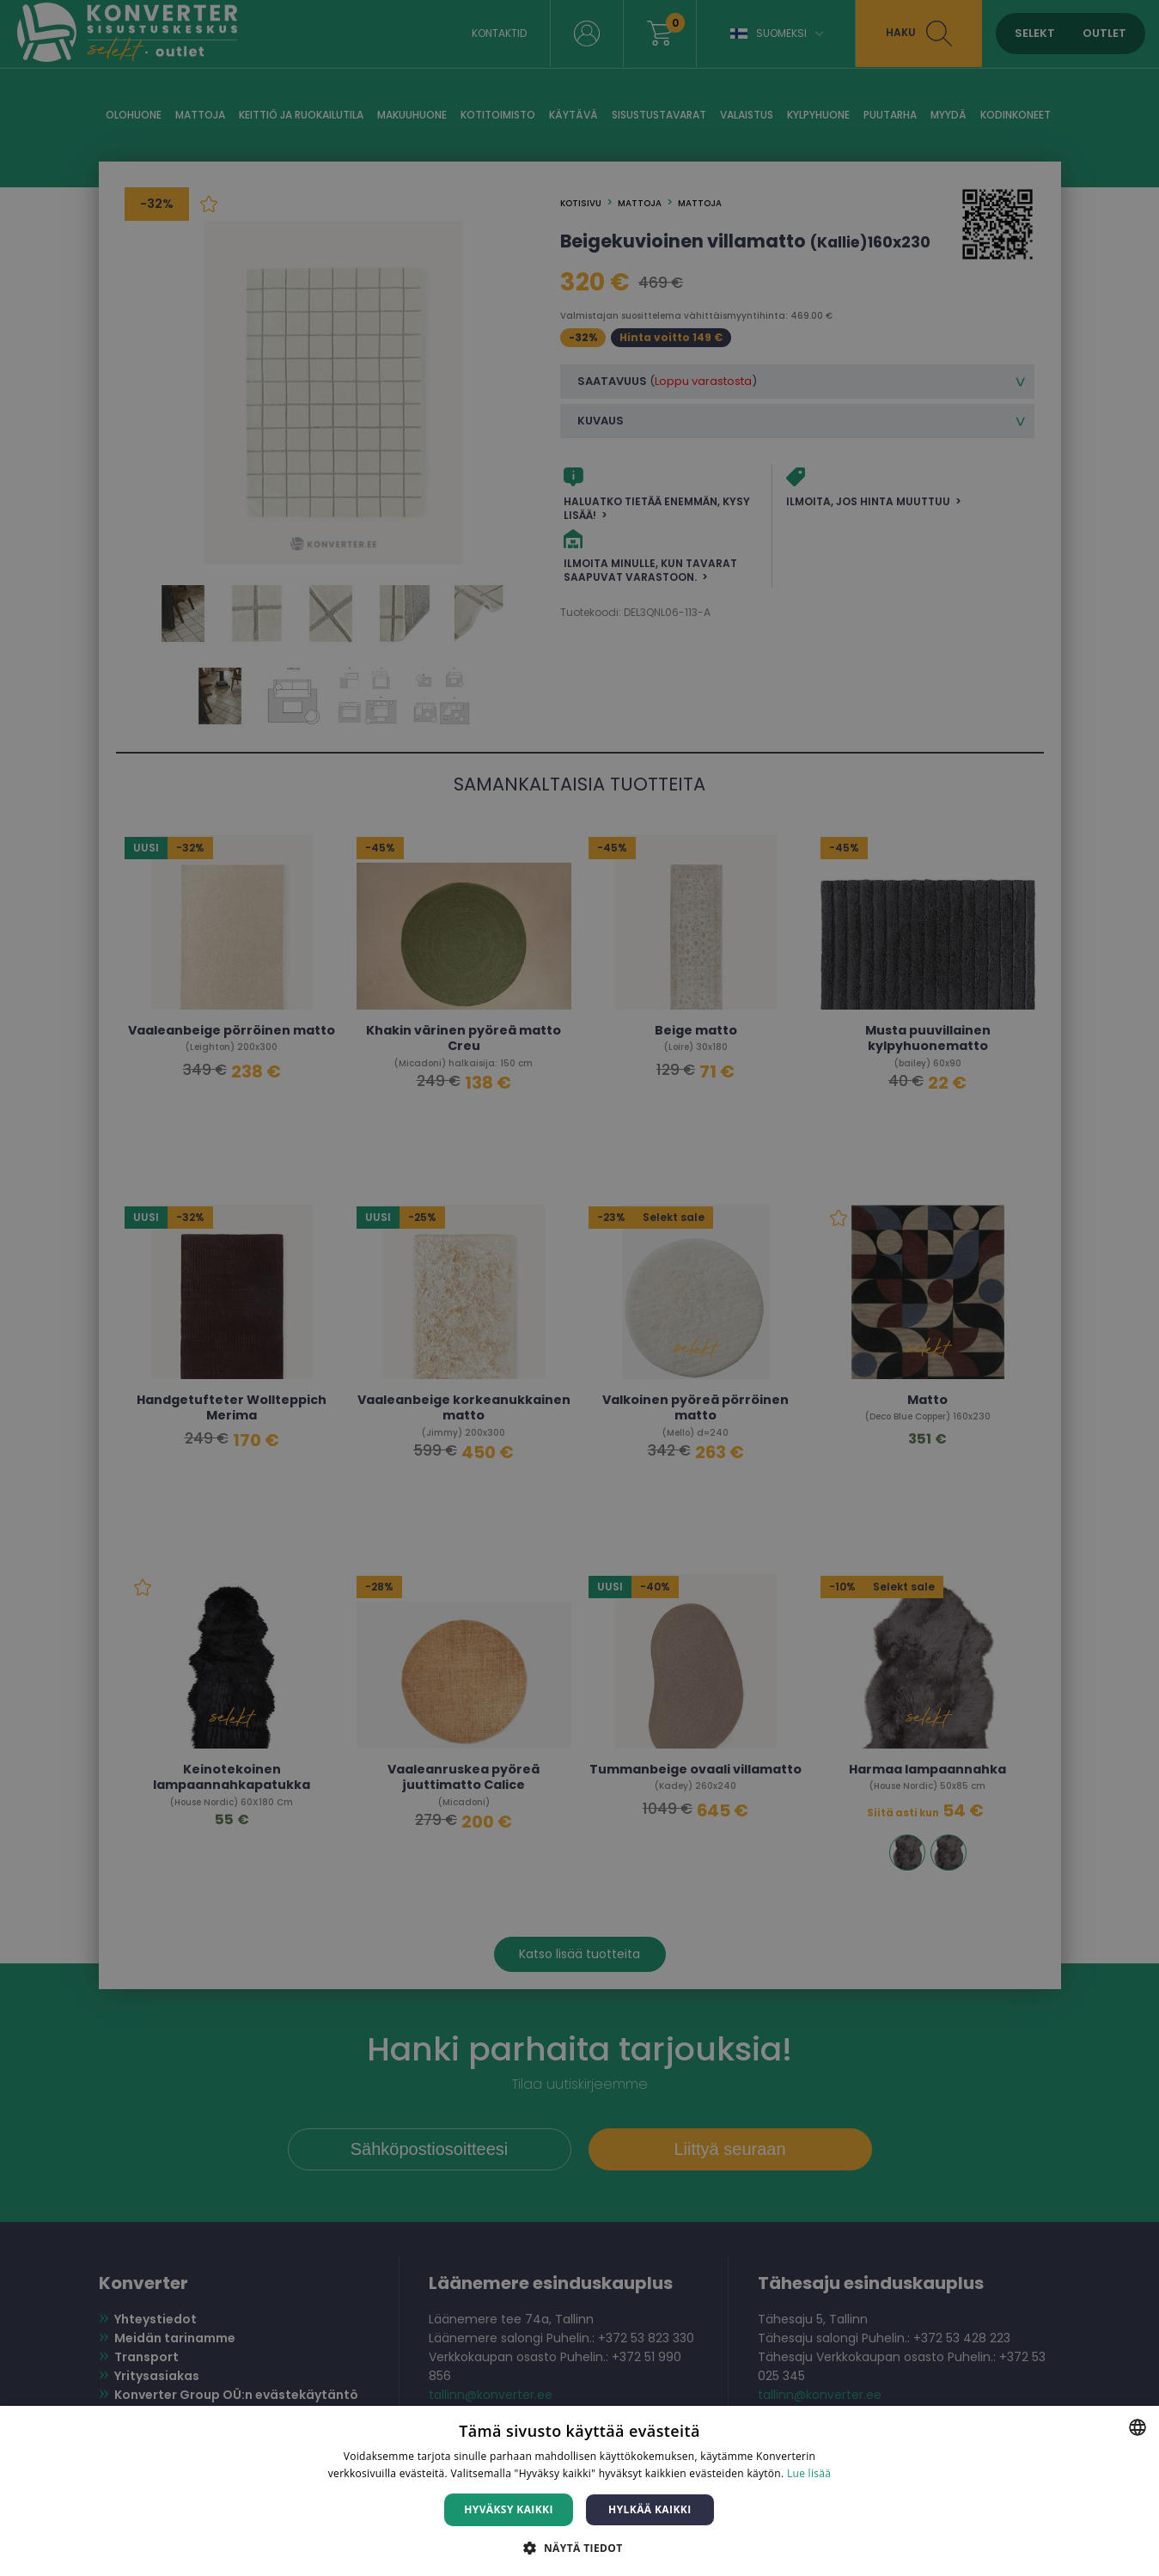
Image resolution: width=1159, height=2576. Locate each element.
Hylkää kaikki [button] (649, 2509)
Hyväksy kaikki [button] (508, 2509)
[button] (579, 2547)
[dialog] (579, 1288)
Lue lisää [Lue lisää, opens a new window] (809, 2473)
